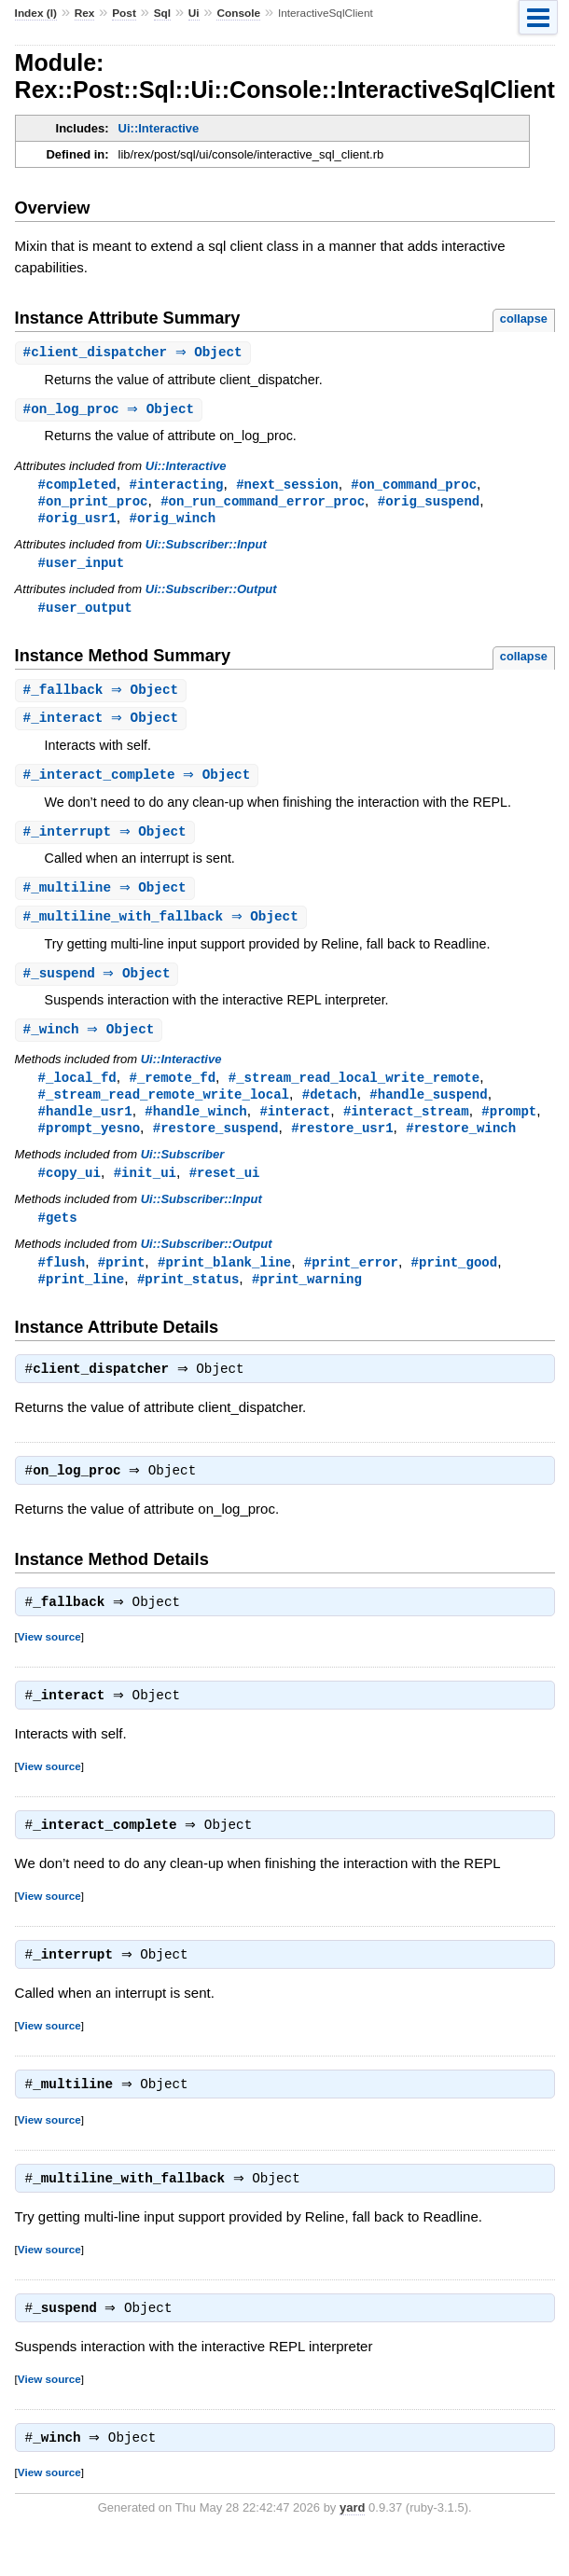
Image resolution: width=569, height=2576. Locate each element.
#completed (77, 486)
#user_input (81, 567)
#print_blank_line (224, 1282)
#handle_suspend (428, 1109)
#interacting (176, 486)
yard (352, 2548)
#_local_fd (77, 1092)
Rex (85, 13)
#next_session (287, 486)
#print (122, 1282)
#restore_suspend (216, 1145)
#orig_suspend (428, 504)
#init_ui (145, 1190)
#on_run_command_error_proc (262, 504)
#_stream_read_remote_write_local (163, 1109)
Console (238, 13)
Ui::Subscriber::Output (211, 595)
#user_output (85, 613)
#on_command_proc (414, 486)
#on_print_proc (93, 504)
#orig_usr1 (77, 522)
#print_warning (307, 1300)
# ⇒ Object (135, 353)
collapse (524, 318)
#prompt (508, 1127)
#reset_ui (224, 1190)
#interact (294, 1127)
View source (49, 1663)
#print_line (81, 1300)
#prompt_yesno (89, 1145)
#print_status (188, 1300)
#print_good (453, 1282)
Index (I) (36, 13)
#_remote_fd (172, 1092)
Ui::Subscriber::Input (206, 549)
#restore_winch (461, 1145)
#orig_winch (172, 522)
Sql (162, 13)
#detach (329, 1109)
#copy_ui (69, 1190)
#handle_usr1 (85, 1127)
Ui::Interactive (159, 128)
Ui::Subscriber (183, 1172)
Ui (194, 13)
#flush (62, 1282)
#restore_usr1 (342, 1145)
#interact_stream (406, 1127)
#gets (57, 1236)
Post (124, 13)
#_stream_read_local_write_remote (354, 1092)
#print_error (351, 1282)
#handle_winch (195, 1127)
